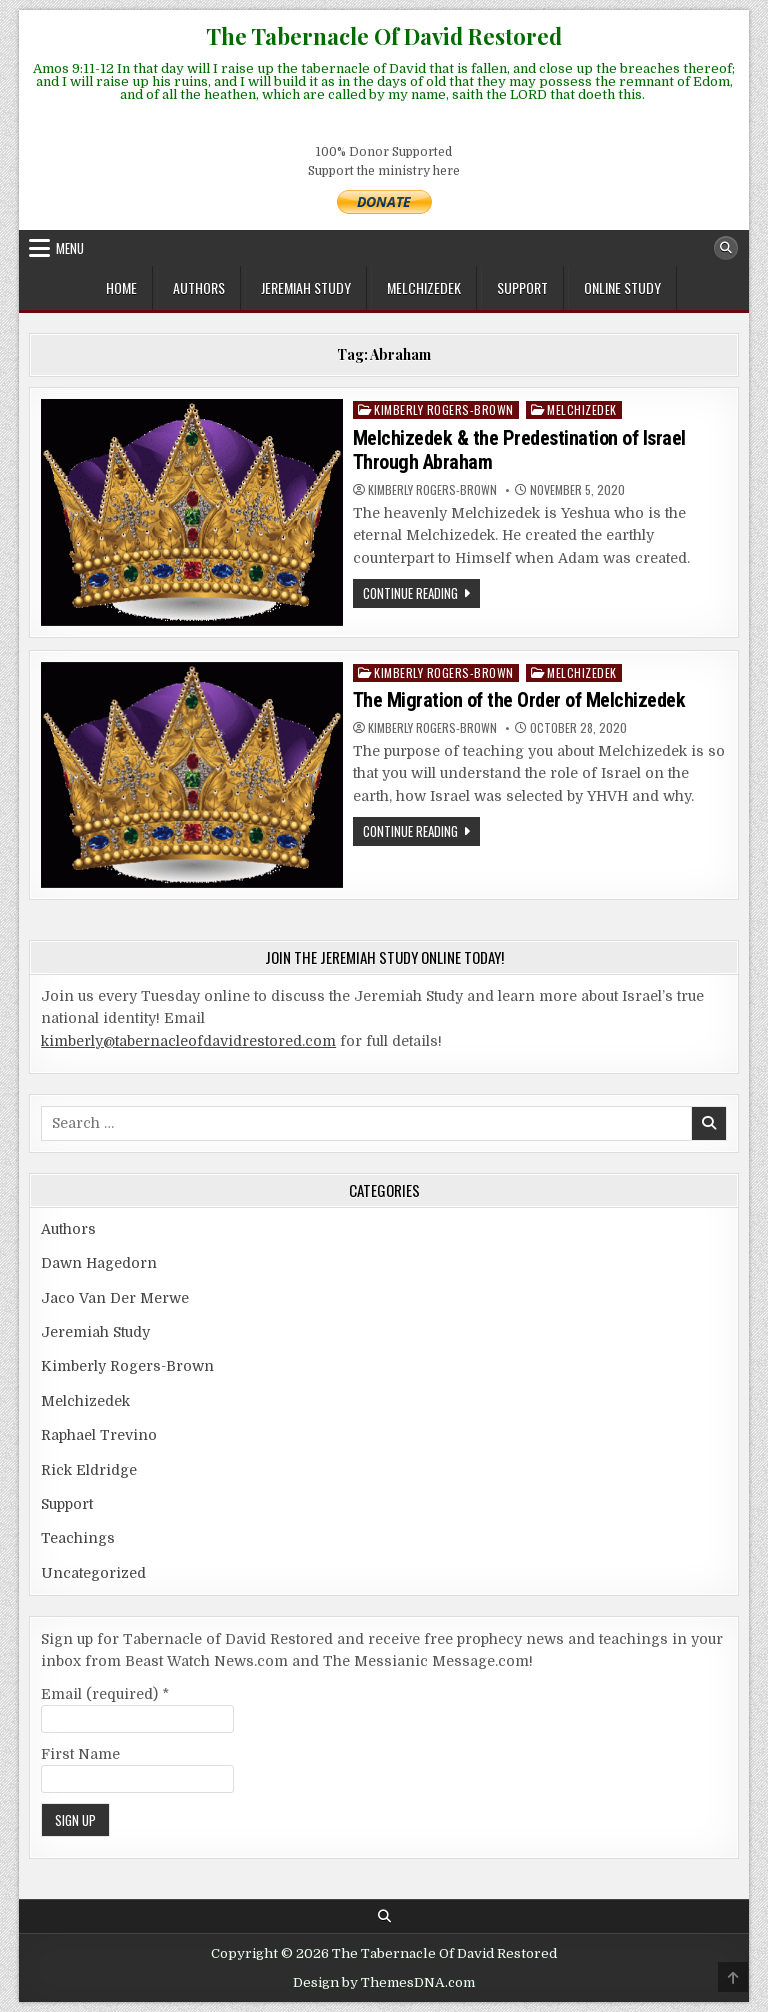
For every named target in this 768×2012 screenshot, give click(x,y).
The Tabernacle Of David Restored (384, 36)
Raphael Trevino (99, 1435)
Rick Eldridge (89, 1470)
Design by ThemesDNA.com (384, 1982)
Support (522, 287)
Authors (199, 287)
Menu (70, 248)
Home (121, 287)
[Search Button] (726, 248)
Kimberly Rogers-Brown (444, 409)
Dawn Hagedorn (99, 1263)
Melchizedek (424, 287)
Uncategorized (93, 1573)
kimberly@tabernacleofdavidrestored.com (188, 1041)
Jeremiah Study (306, 287)
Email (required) (105, 1694)
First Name (80, 1754)
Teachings (78, 1538)
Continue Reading (421, 595)
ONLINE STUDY (622, 287)
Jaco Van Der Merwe (115, 1298)
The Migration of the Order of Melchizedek (519, 700)
